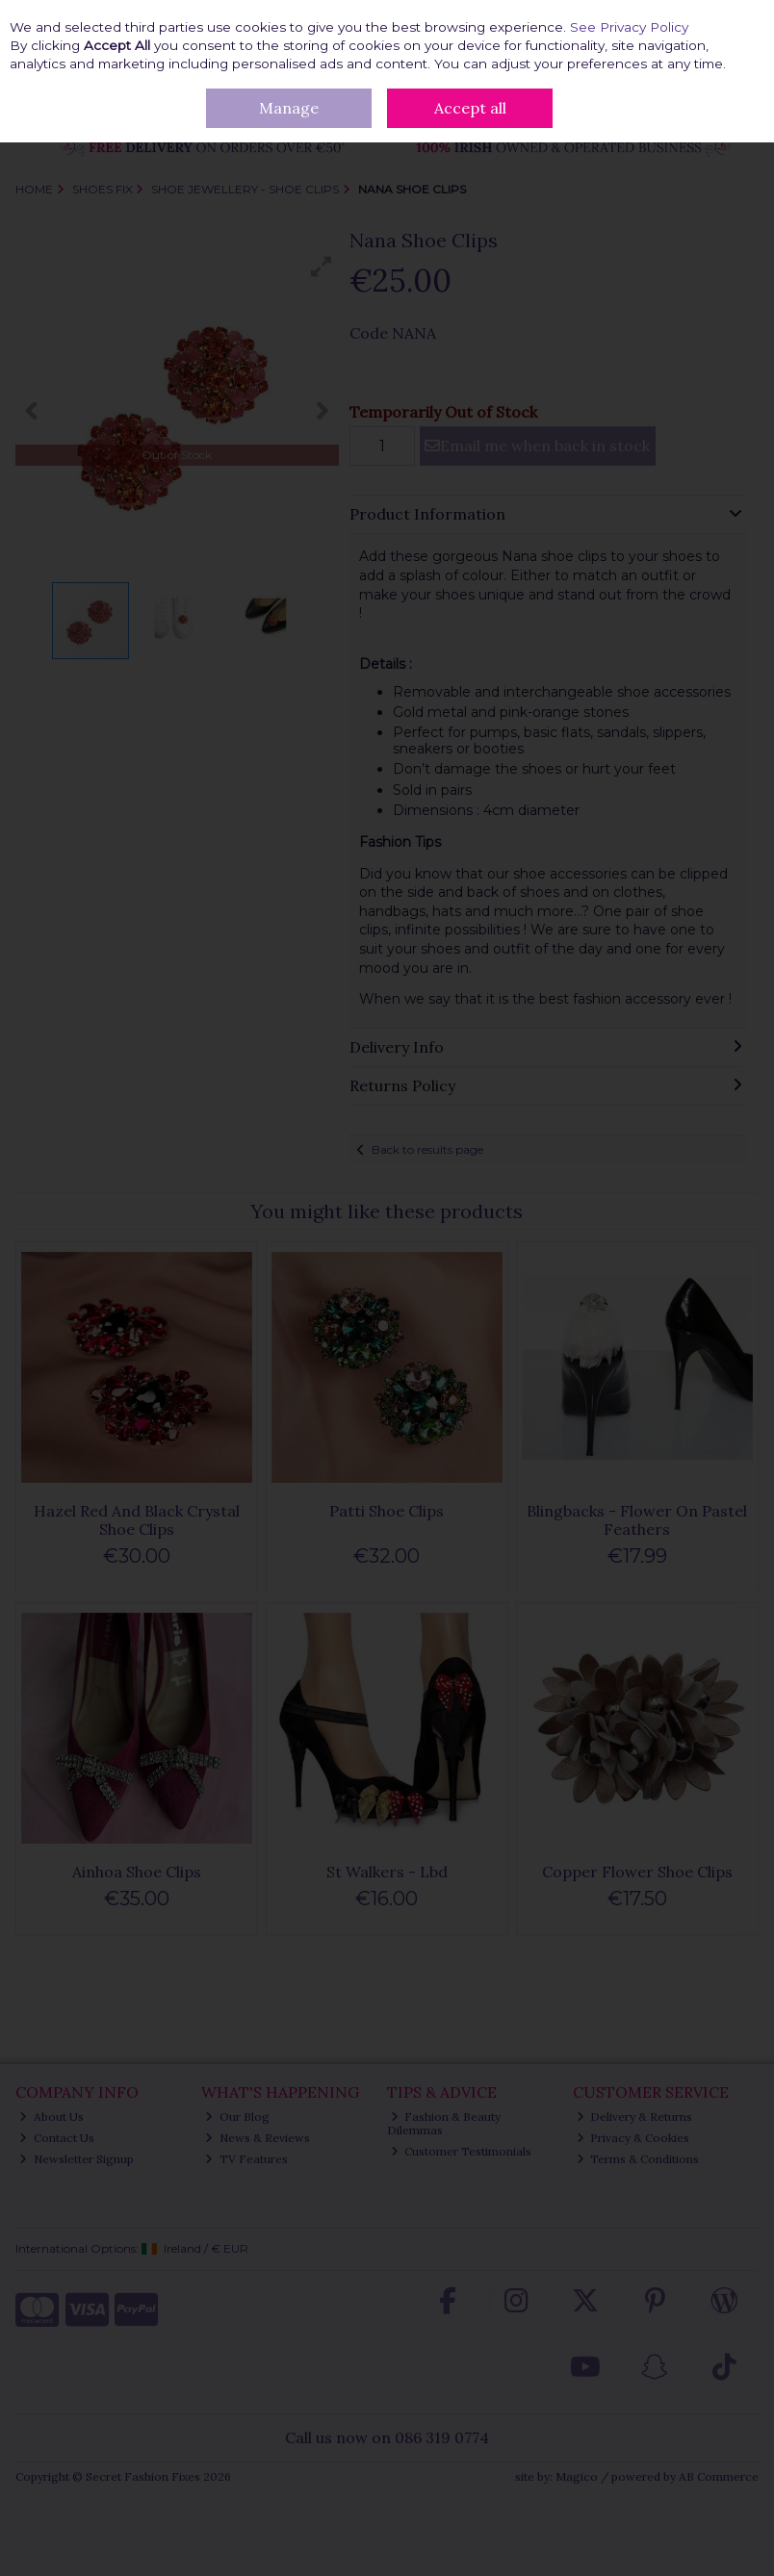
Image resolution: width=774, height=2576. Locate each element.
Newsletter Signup (76, 2159)
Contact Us (56, 2137)
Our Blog (237, 2116)
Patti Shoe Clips (386, 1510)
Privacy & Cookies (633, 2137)
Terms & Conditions (638, 2159)
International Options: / (131, 2248)
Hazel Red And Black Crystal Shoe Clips (137, 1520)
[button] (321, 266)
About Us (51, 2116)
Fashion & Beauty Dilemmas (444, 2123)
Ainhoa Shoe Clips (136, 1871)
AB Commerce (719, 2476)
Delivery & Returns (635, 2116)
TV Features (246, 2159)
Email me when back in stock (537, 445)
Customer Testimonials (461, 2151)
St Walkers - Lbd (387, 1871)
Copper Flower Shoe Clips (637, 1871)
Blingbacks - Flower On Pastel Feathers (637, 1520)
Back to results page (427, 1149)
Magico (576, 2476)
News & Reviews (257, 2137)
